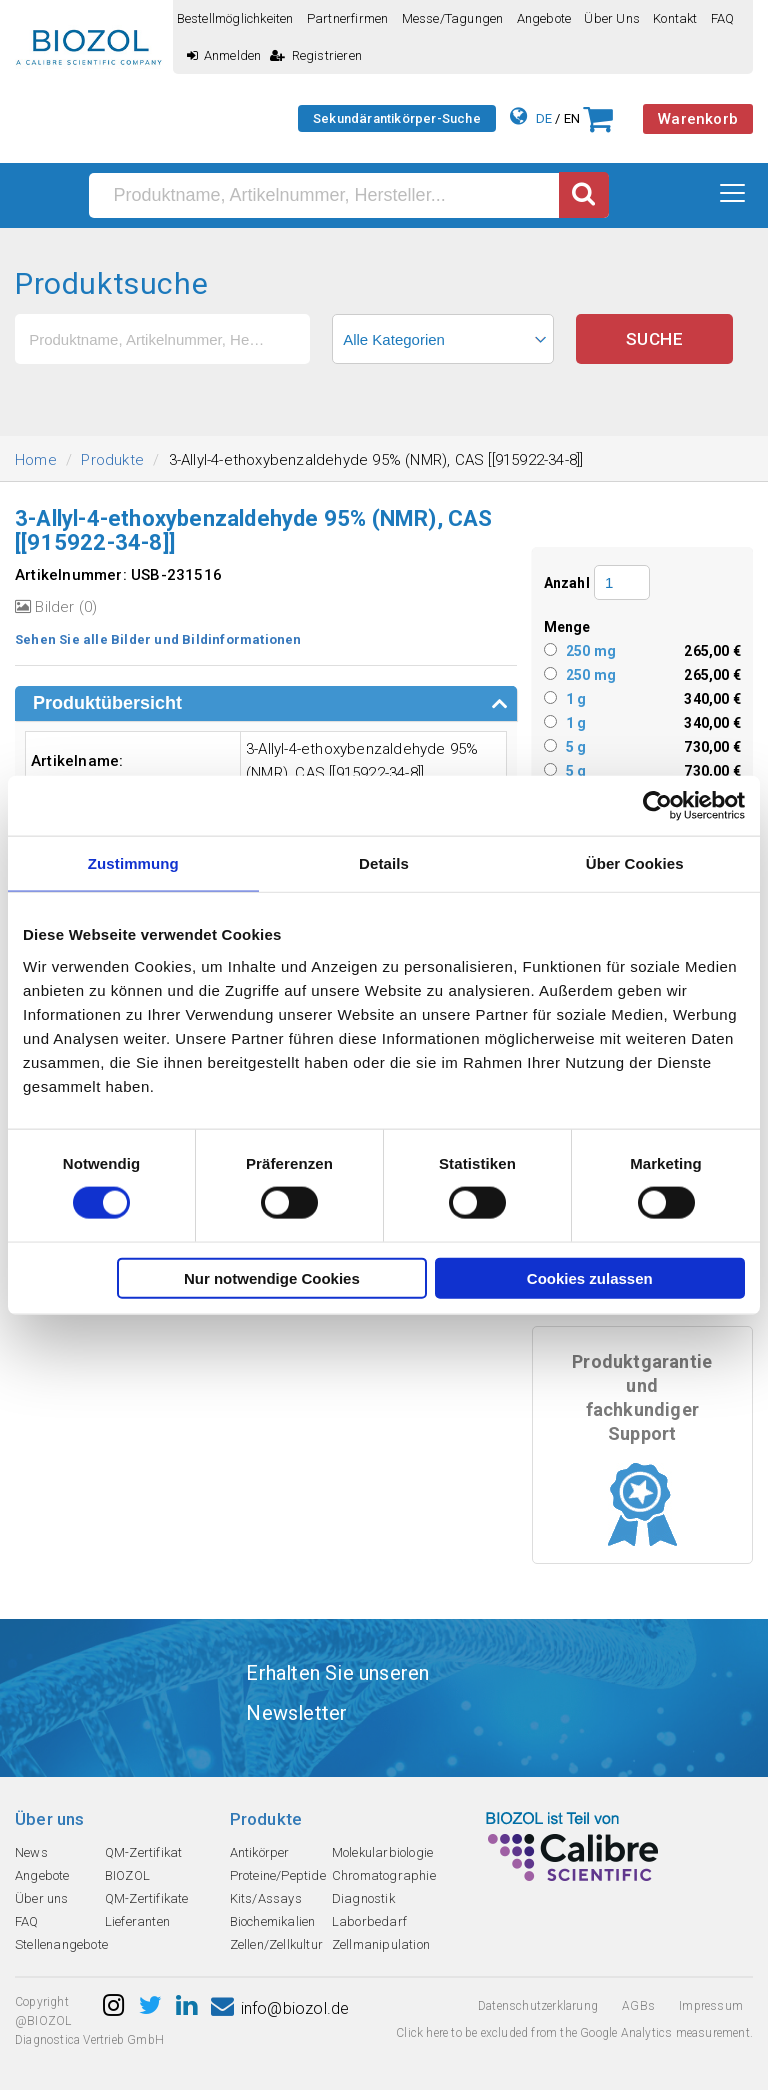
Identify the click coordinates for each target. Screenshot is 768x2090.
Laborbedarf (369, 1921)
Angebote (544, 18)
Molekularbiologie (382, 1852)
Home (36, 460)
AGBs (638, 2006)
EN (572, 118)
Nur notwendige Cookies (272, 1277)
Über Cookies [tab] (635, 863)
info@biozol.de (280, 2008)
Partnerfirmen (348, 18)
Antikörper (260, 1852)
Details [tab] (384, 863)
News (31, 1852)
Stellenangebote (61, 1944)
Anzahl (567, 583)
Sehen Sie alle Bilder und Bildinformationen (158, 639)
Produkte (112, 460)
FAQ (723, 18)
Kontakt (675, 18)
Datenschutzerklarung (538, 2006)
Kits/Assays (266, 1898)
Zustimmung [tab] (133, 863)
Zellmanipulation (381, 1944)
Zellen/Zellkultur (276, 1944)
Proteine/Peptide (278, 1875)
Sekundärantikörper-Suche (397, 118)
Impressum (711, 2006)
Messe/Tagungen (453, 18)
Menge (567, 627)
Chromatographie (384, 1875)
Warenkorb (698, 119)
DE (544, 118)
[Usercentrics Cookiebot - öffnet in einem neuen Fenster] (657, 806)
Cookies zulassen (590, 1277)
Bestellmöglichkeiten (235, 18)
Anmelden (224, 55)
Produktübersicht (107, 703)
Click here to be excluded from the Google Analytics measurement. (574, 2033)
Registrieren (316, 55)
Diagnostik (363, 1898)
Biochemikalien (273, 1921)
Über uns (612, 18)
